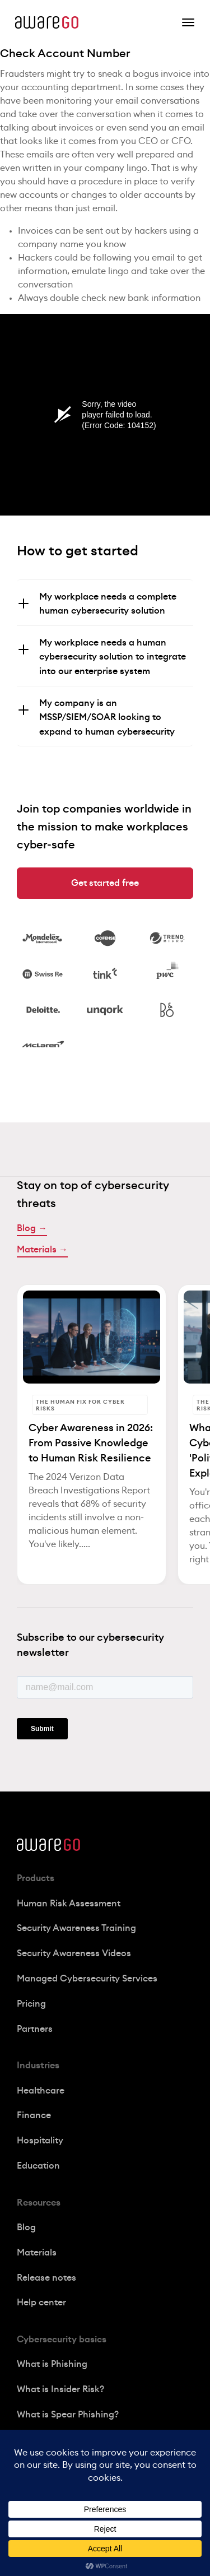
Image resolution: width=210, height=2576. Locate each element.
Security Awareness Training (76, 1928)
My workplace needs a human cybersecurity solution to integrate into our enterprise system (112, 657)
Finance (34, 2115)
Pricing (31, 2003)
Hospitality (40, 2140)
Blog (26, 2227)
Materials (37, 2252)
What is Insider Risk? (60, 2389)
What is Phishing (52, 2364)
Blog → (32, 1228)
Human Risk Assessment (68, 1903)
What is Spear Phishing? (68, 2414)
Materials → (42, 1249)
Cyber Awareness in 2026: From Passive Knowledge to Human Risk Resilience (91, 1443)
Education (38, 2165)
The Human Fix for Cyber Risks (80, 1405)
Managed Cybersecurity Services (87, 1978)
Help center (41, 2302)
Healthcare (40, 2090)
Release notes (46, 2277)
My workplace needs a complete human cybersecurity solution (107, 604)
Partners (35, 2029)
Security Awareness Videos (74, 1953)
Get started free (105, 883)
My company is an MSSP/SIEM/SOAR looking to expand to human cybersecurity (107, 717)
